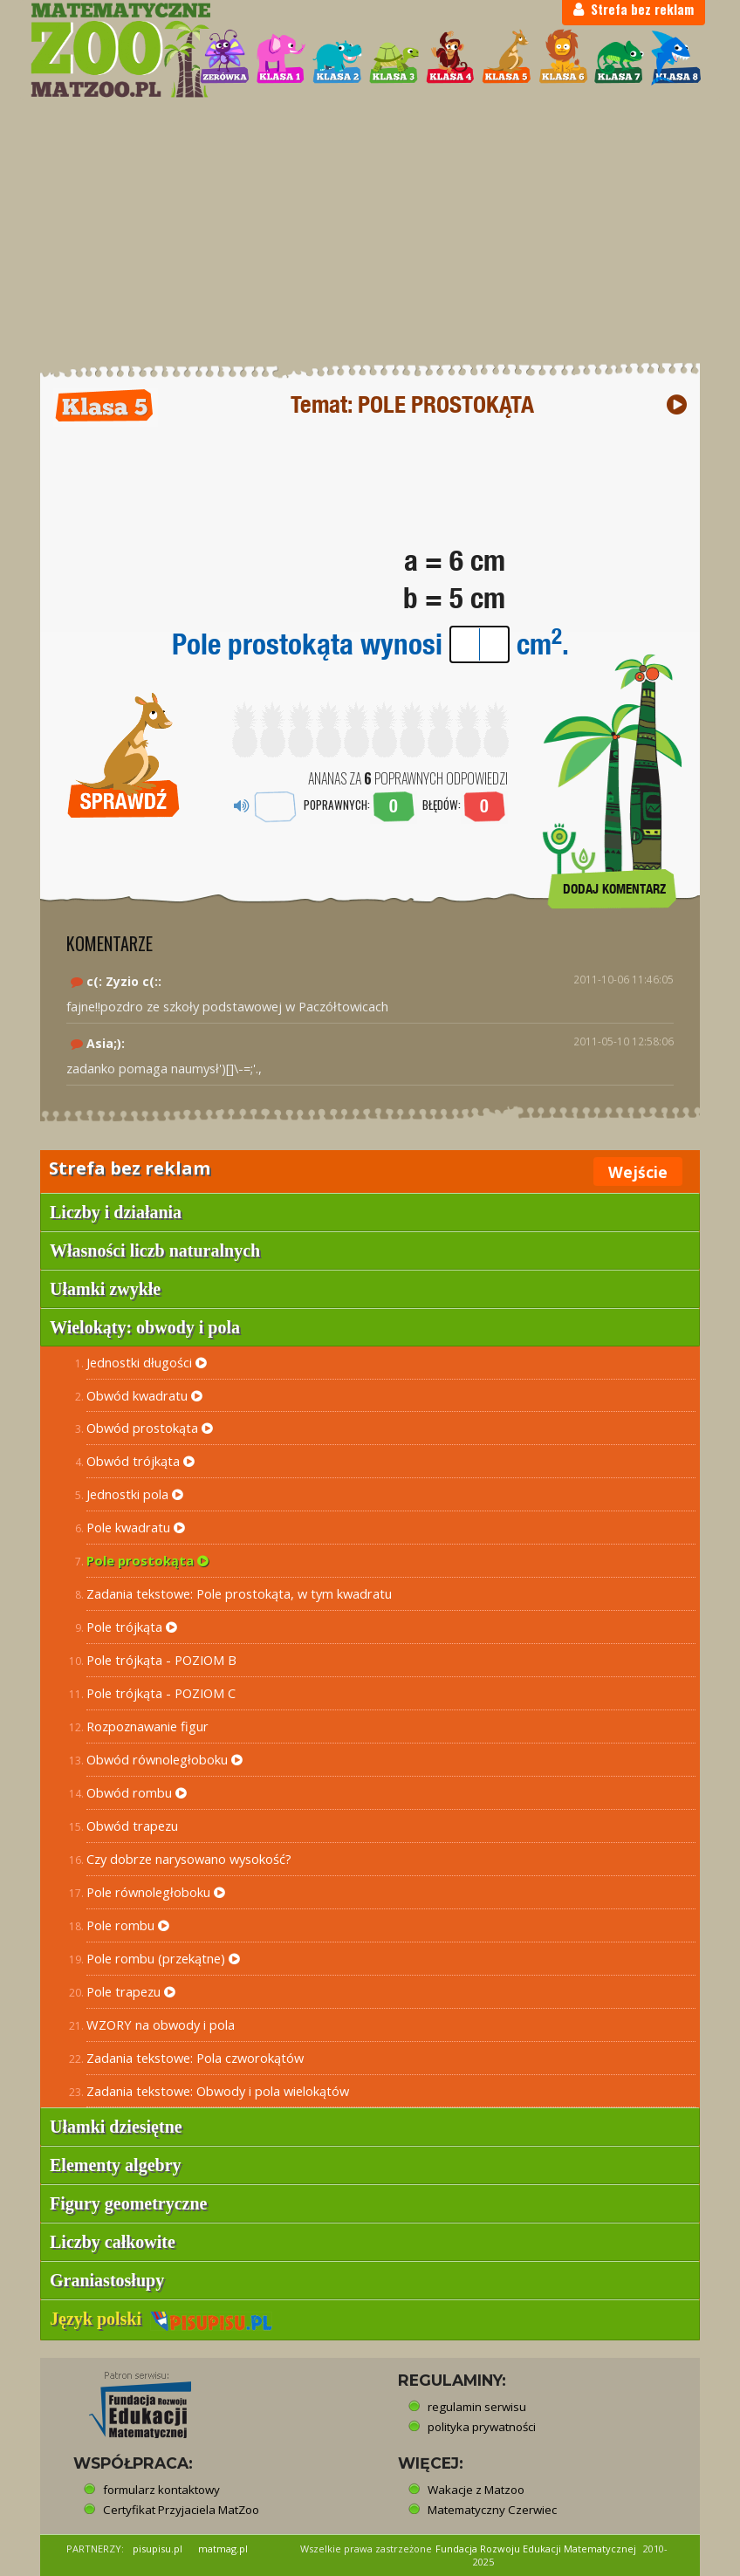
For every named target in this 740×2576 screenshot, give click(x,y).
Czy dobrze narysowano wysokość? (188, 1858)
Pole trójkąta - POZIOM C (161, 1693)
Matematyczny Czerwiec (492, 2510)
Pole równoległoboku (155, 1892)
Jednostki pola (134, 1494)
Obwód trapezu (132, 1825)
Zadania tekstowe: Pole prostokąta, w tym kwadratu (239, 1593)
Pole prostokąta (147, 1560)
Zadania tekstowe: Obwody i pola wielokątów (217, 2091)
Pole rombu (127, 1925)
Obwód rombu (136, 1792)
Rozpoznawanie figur (147, 1726)
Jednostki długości (146, 1362)
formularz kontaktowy (161, 2489)
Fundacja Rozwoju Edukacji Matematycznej (535, 2548)
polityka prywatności (482, 2427)
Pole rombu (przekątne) (163, 1958)
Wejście (638, 1171)
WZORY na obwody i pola (160, 2024)
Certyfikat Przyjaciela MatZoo (181, 2510)
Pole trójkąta (131, 1626)
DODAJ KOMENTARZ (614, 888)
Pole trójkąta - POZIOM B (161, 1659)
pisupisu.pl (157, 2548)
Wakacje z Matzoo (476, 2489)
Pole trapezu (130, 1991)
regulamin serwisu (477, 2407)
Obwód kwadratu (144, 1395)
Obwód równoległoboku (164, 1759)
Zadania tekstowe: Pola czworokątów (195, 2057)
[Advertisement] (370, 231)
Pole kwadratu (135, 1527)
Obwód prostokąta (149, 1427)
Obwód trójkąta (140, 1461)
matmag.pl (223, 2548)
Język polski (161, 2318)
